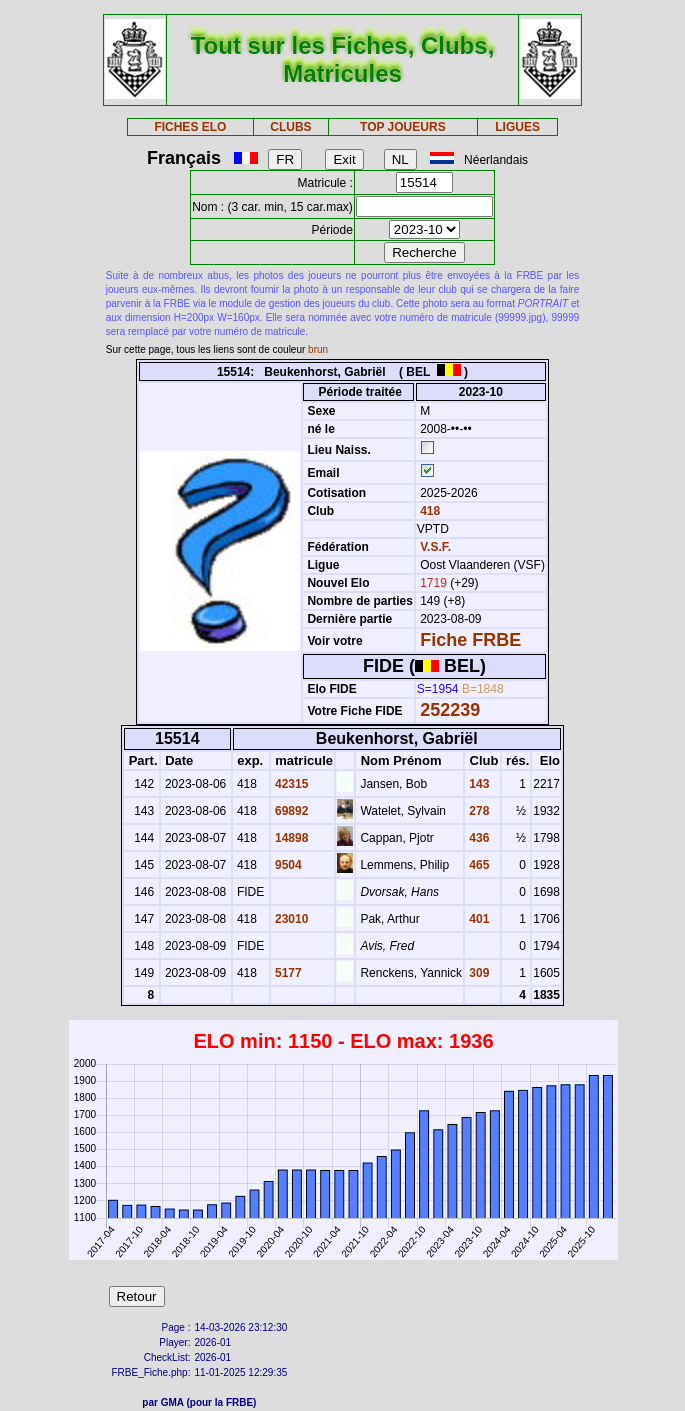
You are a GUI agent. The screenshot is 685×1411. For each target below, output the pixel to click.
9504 (287, 865)
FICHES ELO (190, 127)
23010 (290, 919)
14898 (290, 838)
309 (477, 973)
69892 (290, 811)
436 (477, 838)
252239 (450, 710)
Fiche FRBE (470, 640)
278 (477, 811)
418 (428, 511)
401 (477, 919)
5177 (287, 973)
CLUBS (290, 127)
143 (477, 784)
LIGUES (517, 127)
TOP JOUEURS (403, 127)
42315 (290, 784)
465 (477, 865)
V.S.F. (435, 547)
